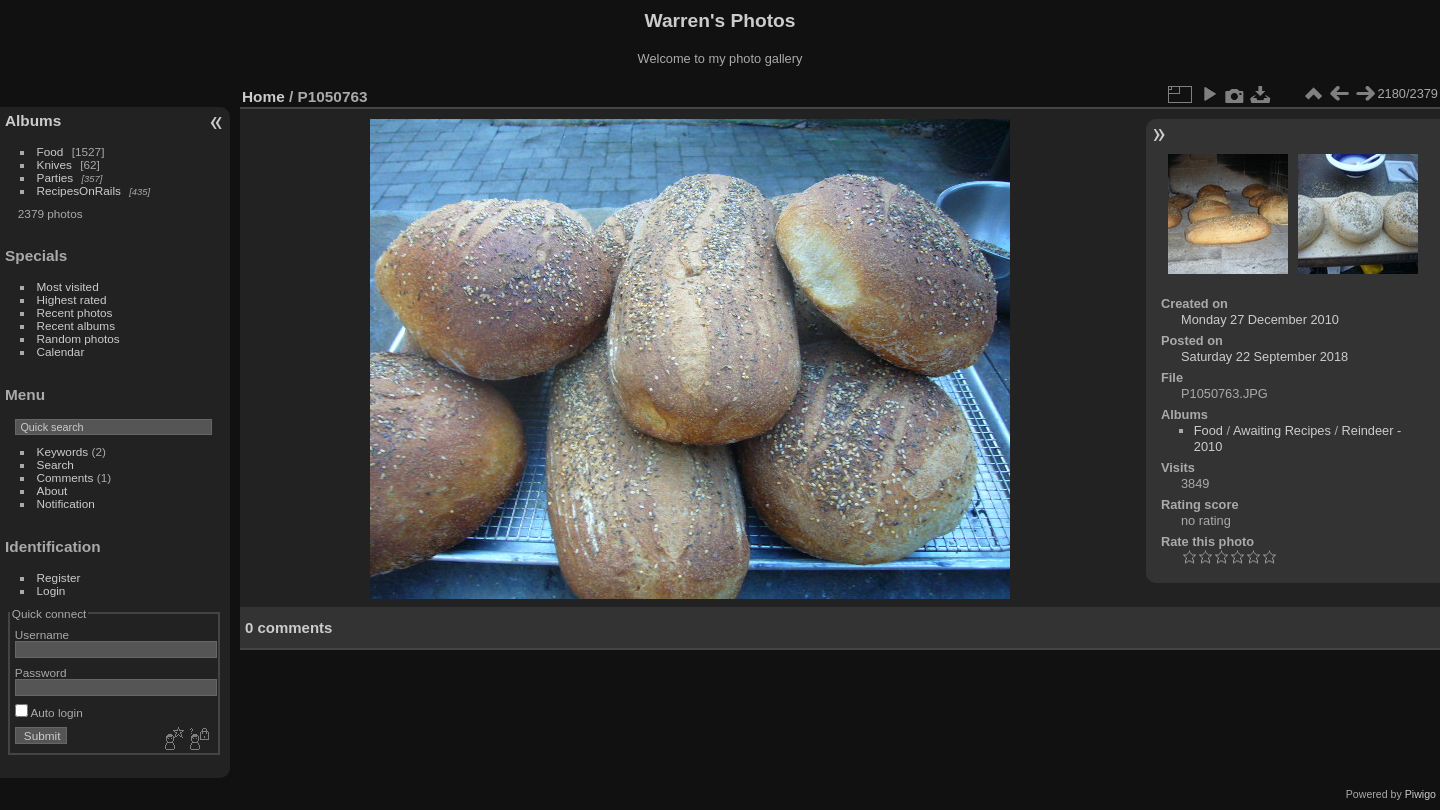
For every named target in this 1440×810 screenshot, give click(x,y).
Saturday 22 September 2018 (1264, 356)
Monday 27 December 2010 (1260, 319)
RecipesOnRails (79, 190)
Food (50, 151)
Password (41, 672)
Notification (66, 503)
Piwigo (1420, 794)
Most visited (68, 286)
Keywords (63, 451)
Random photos (78, 338)
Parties (55, 177)
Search (55, 464)
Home (263, 96)
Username (42, 634)
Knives (54, 164)
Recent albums (76, 325)
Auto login (49, 712)
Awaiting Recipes (1282, 430)
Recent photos (75, 312)
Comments (65, 477)
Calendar (61, 351)
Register (59, 577)
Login (51, 590)
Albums (33, 120)
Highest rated (72, 299)
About (52, 490)
